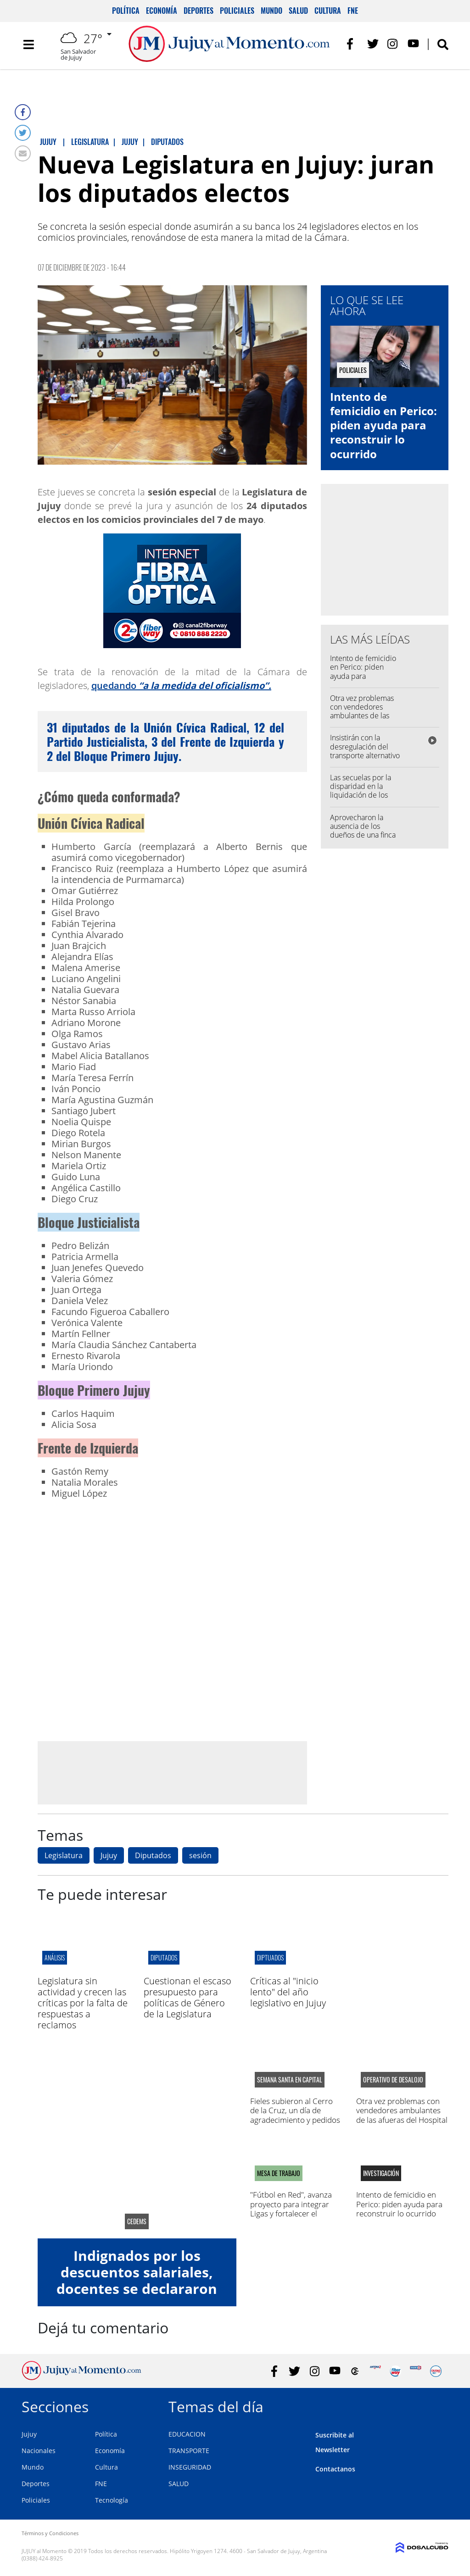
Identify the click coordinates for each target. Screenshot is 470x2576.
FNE (352, 10)
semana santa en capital (289, 2079)
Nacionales (39, 2450)
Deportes (198, 10)
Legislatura (64, 1855)
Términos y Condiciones (50, 2533)
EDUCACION (187, 2434)
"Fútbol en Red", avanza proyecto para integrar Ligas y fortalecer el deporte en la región (291, 2208)
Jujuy (109, 1855)
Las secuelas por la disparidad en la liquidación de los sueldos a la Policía (360, 790)
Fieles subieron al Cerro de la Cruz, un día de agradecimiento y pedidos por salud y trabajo (295, 2115)
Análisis (55, 1957)
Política (126, 10)
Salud (298, 10)
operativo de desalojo (393, 2079)
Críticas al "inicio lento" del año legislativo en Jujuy (288, 1992)
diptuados (270, 1957)
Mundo (271, 10)
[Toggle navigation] (28, 46)
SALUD (178, 2483)
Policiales (237, 10)
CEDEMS (136, 2221)
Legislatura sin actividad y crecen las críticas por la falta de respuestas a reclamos (83, 2003)
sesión (200, 1855)
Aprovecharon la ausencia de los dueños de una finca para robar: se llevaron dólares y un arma (363, 839)
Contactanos (335, 2469)
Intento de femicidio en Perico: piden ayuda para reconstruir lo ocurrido (383, 425)
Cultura (327, 10)
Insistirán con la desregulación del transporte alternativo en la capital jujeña (365, 751)
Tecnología (111, 2500)
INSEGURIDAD (189, 2467)
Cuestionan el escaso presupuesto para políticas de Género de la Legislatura (187, 1997)
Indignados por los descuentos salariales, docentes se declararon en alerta (136, 2280)
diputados (164, 1957)
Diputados (153, 1855)
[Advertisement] (172, 1772)
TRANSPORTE (188, 2450)
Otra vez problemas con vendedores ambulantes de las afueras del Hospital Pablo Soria (362, 715)
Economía (161, 10)
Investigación (381, 2173)
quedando (181, 685)
